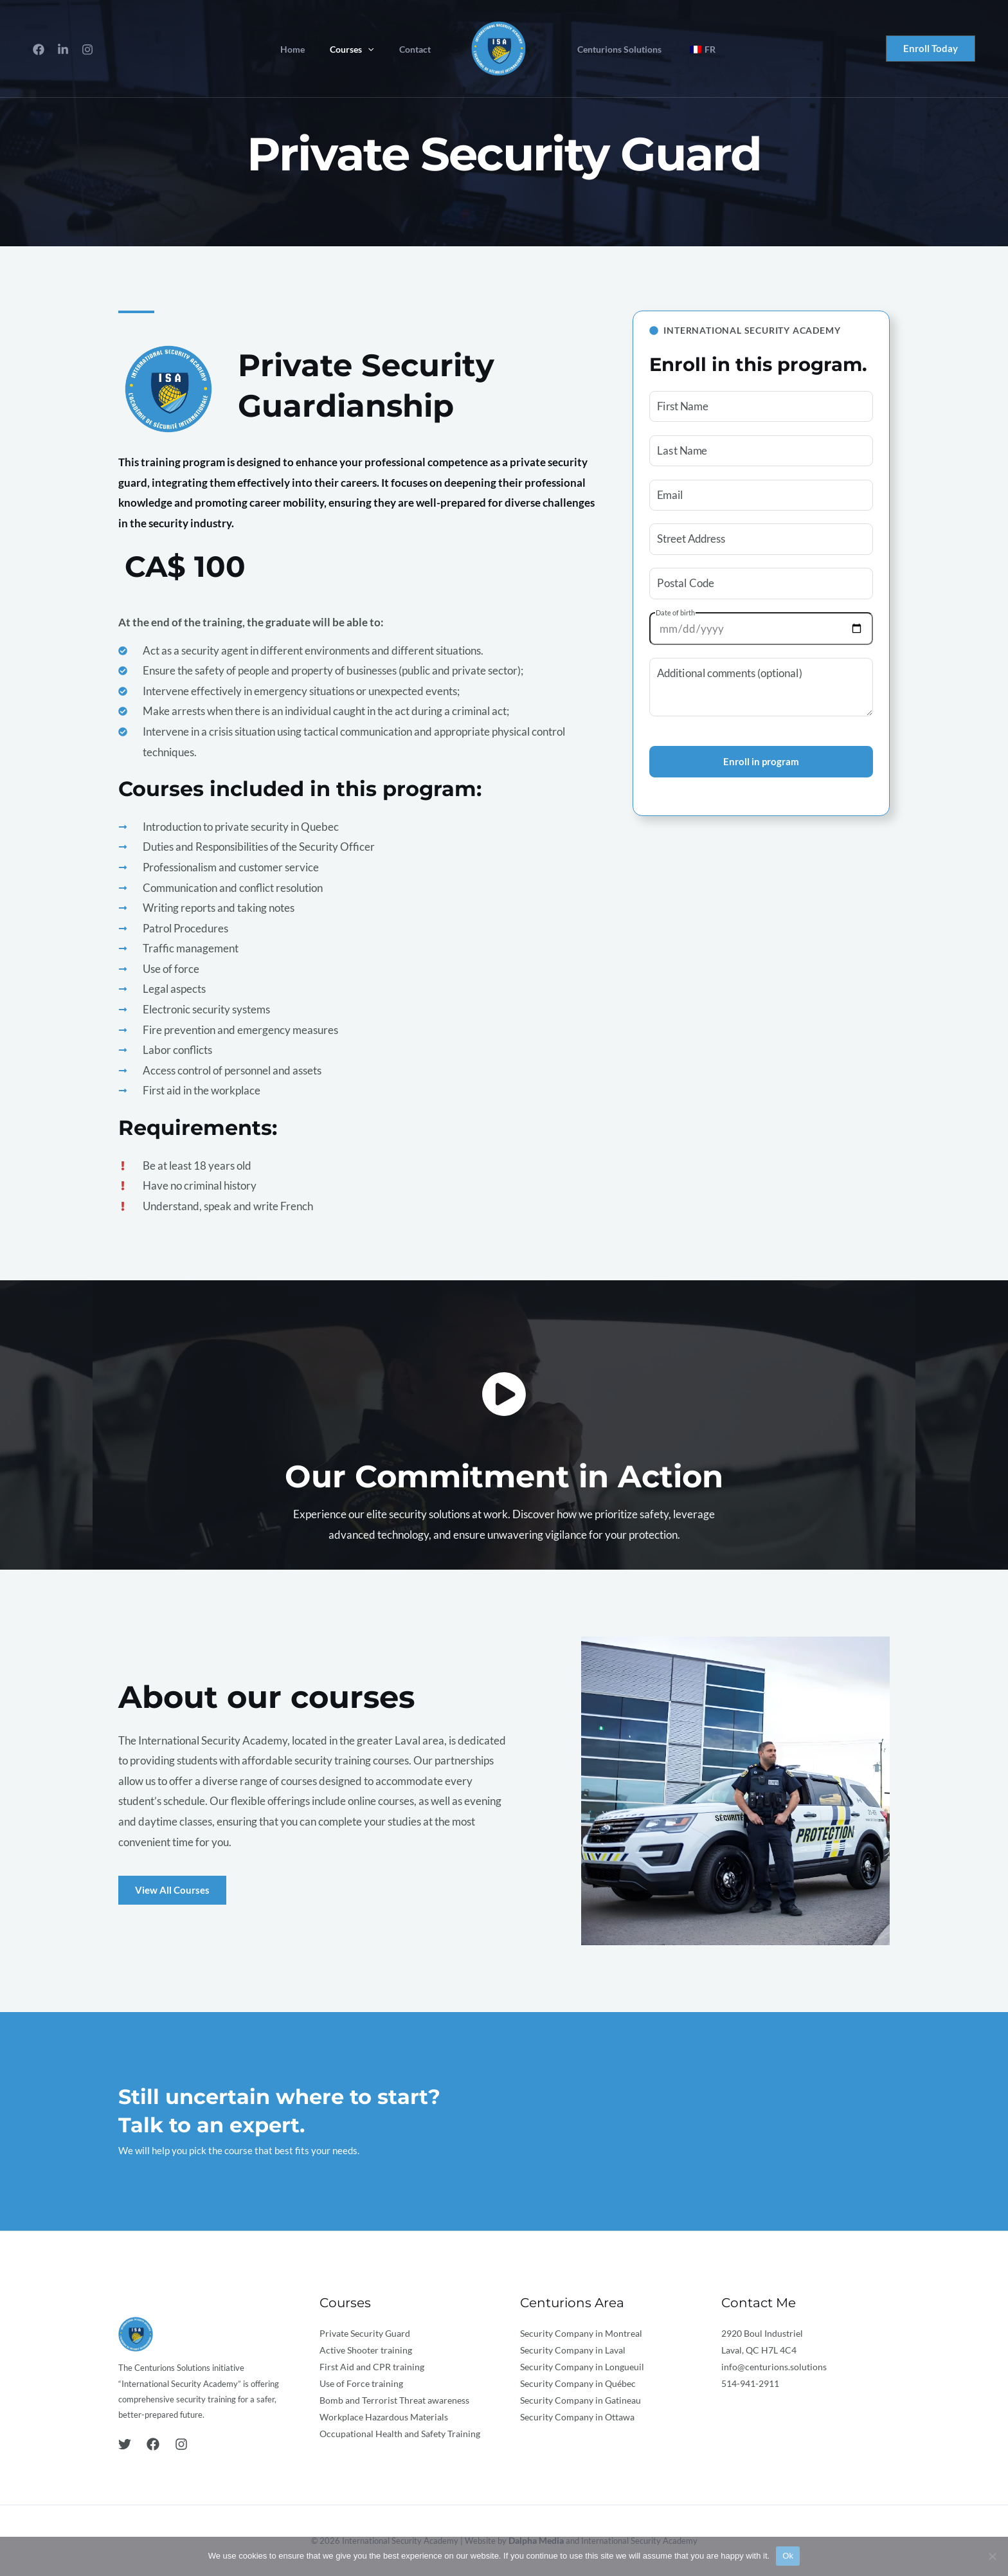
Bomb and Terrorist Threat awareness (394, 2400)
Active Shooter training (366, 2350)
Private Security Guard (365, 2333)
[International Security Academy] (498, 47)
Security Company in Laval (573, 2350)
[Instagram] (87, 49)
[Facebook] (38, 49)
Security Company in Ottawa (577, 2416)
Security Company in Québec (578, 2383)
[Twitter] (124, 2444)
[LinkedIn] (63, 49)
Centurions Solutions (616, 49)
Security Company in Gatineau (580, 2400)
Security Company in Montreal (581, 2333)
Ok (787, 2556)
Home (310, 49)
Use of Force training (361, 2383)
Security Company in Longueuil (582, 2366)
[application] (378, 49)
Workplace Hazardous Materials (384, 2416)
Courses (362, 49)
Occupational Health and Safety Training (400, 2433)
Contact (418, 49)
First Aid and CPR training (372, 2366)
